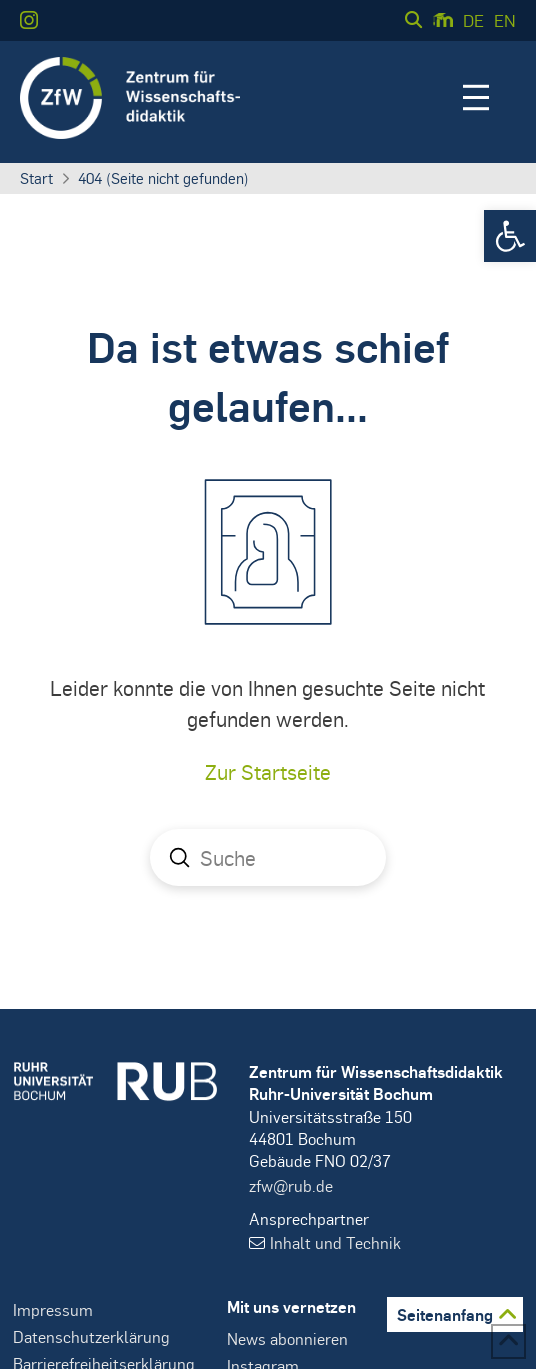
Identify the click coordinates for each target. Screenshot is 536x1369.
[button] (510, 236)
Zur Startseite (268, 771)
